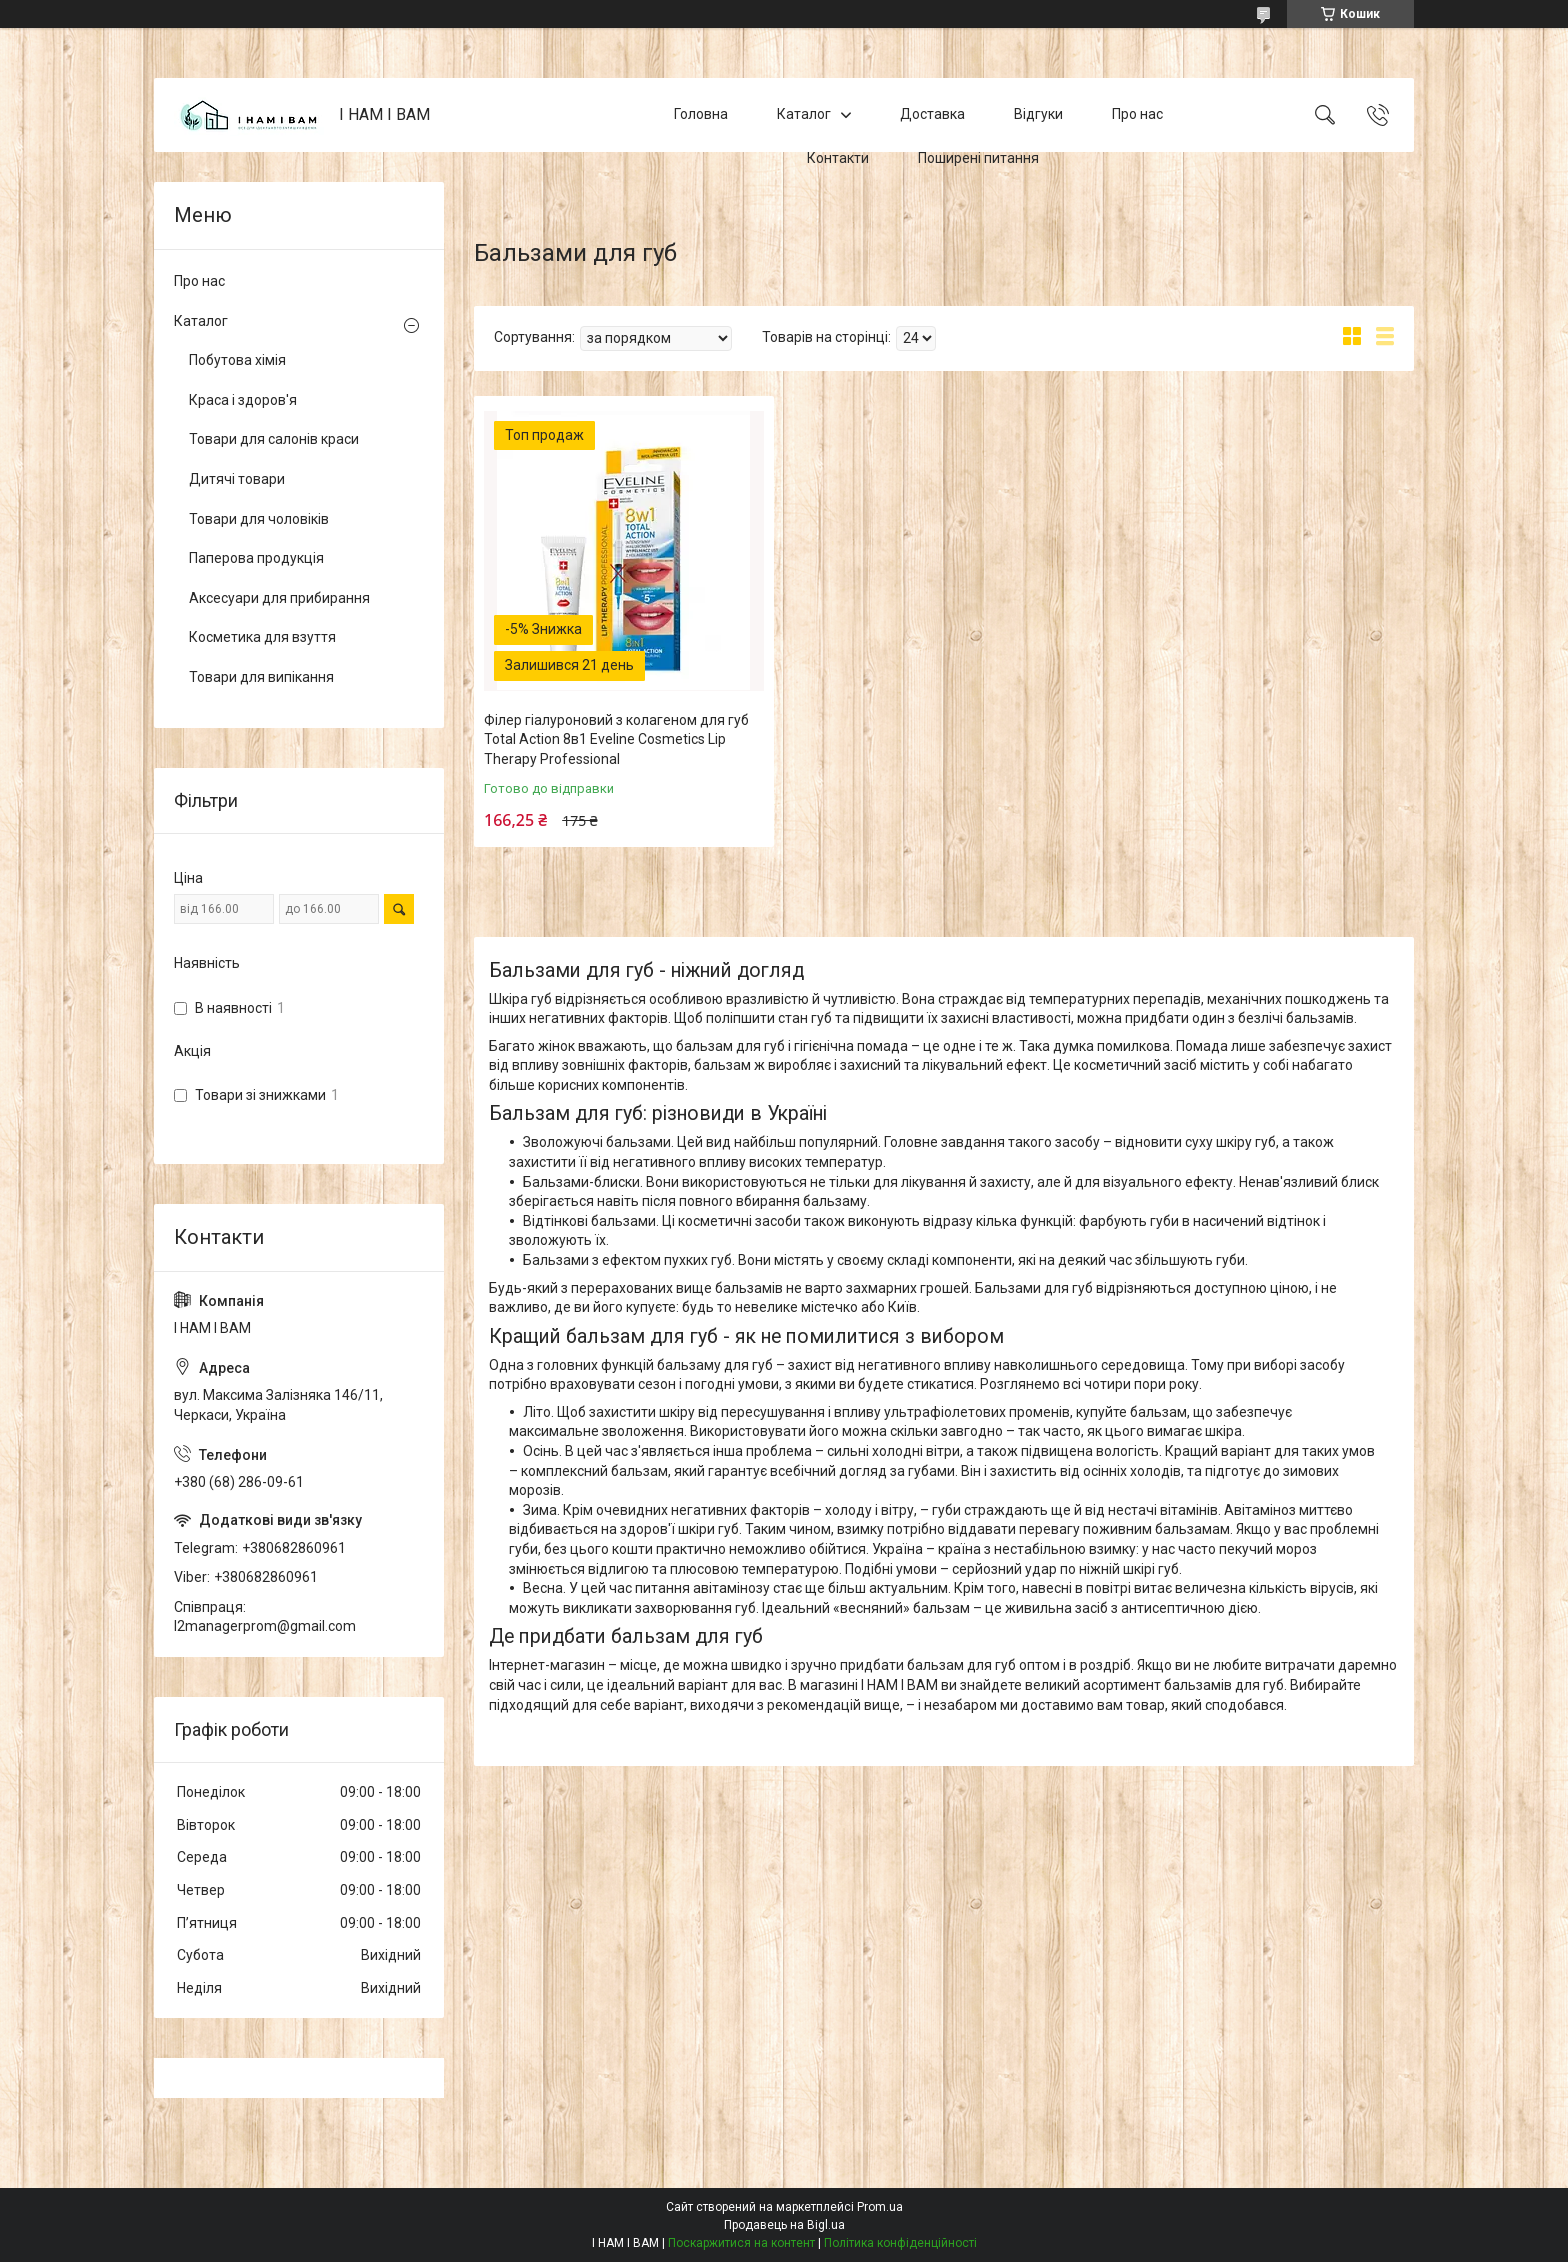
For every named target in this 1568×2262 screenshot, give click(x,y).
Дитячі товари (237, 479)
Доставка (932, 114)
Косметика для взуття (262, 637)
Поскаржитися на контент (741, 2243)
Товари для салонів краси (274, 439)
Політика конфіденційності (900, 2243)
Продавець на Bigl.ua (784, 2225)
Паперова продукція (256, 558)
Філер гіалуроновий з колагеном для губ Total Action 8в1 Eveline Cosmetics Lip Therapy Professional (616, 739)
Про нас (1137, 114)
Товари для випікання (261, 677)
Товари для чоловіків (259, 519)
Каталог (804, 114)
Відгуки (1038, 114)
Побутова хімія (237, 360)
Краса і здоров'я (243, 400)
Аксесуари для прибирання (279, 598)
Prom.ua (880, 2207)
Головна (701, 114)
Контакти (838, 158)
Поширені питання (978, 158)
